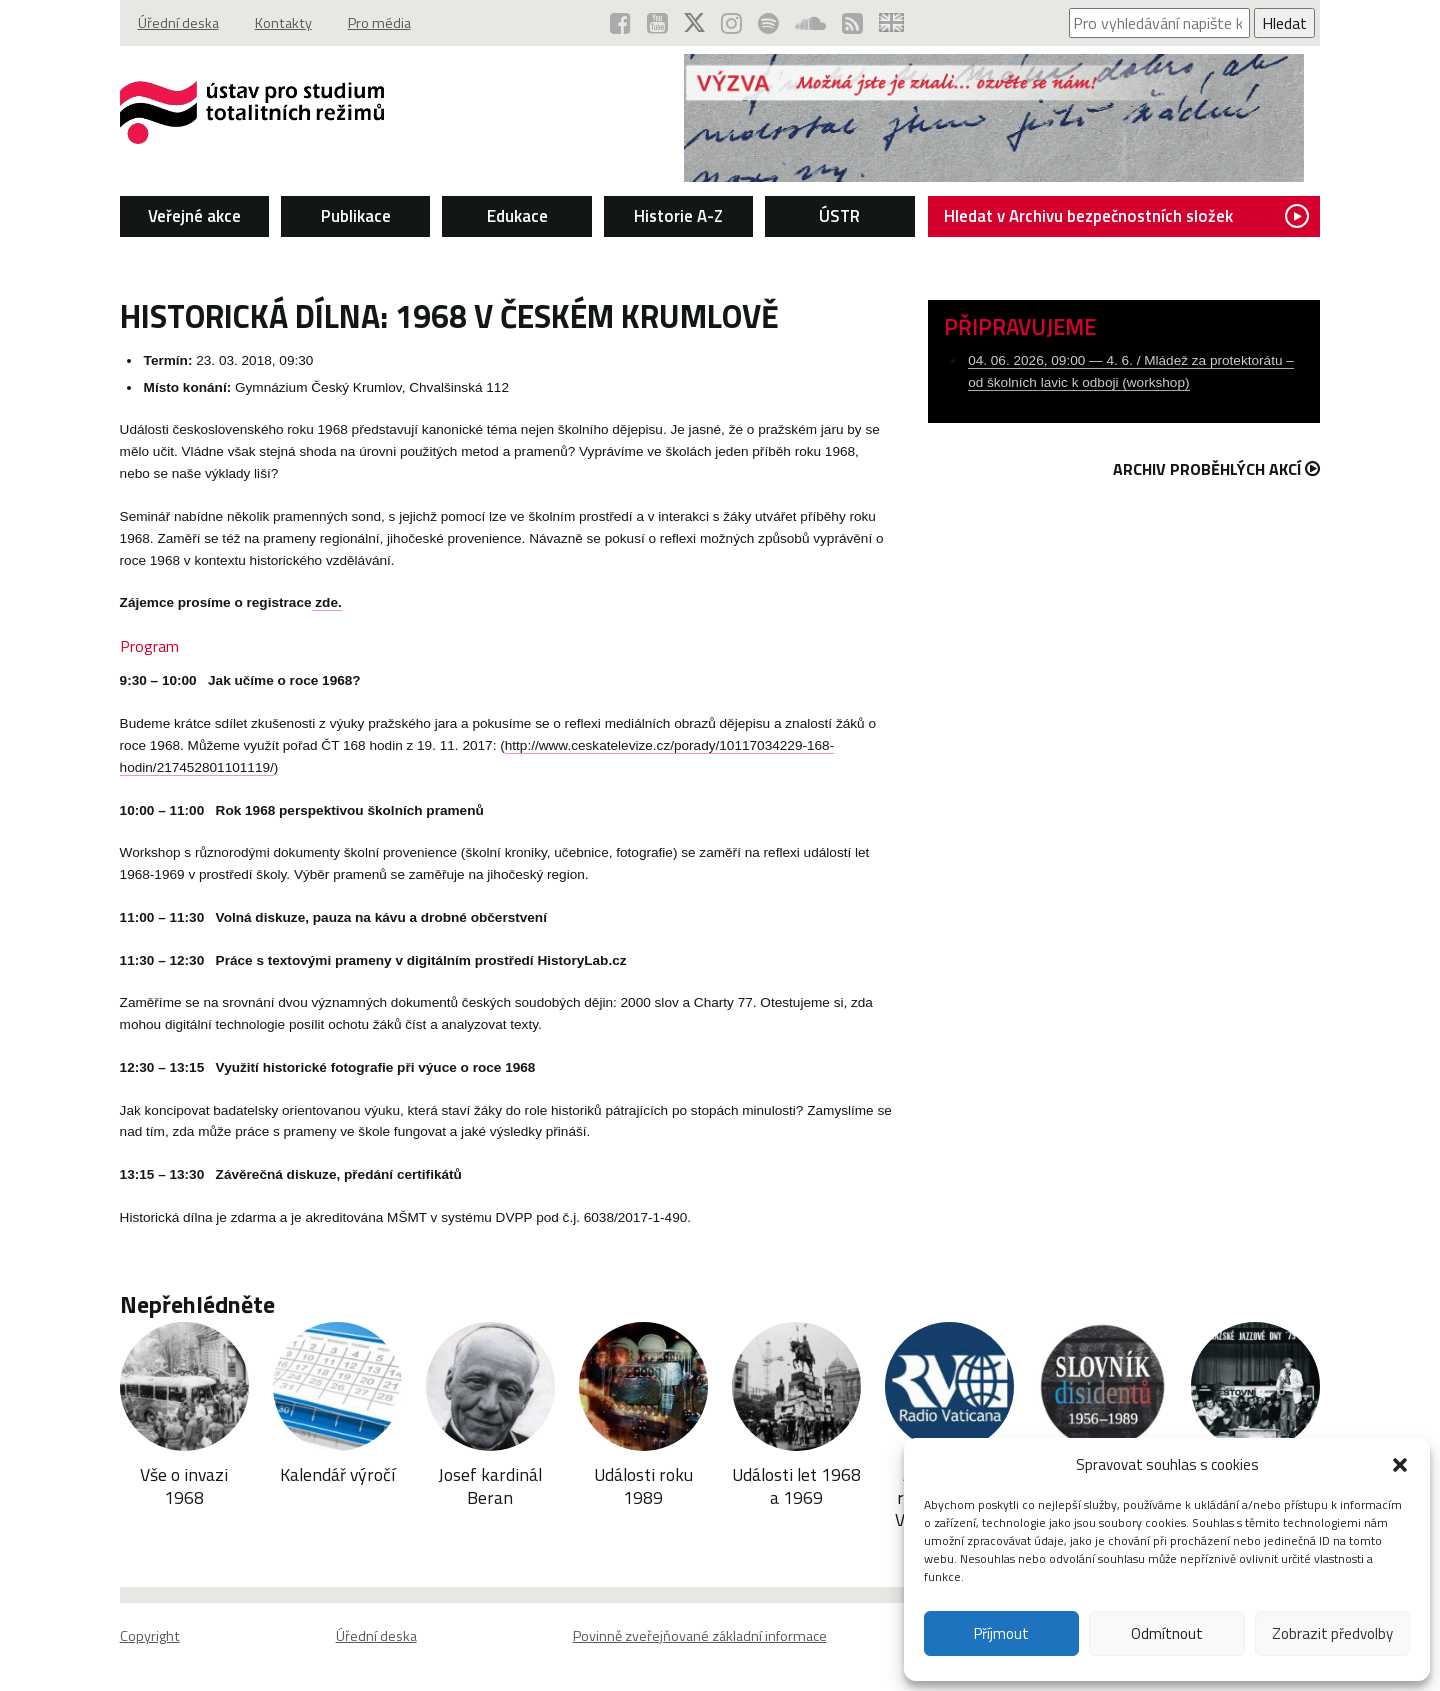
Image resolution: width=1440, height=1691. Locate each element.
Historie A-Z (678, 216)
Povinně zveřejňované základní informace (700, 1636)
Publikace (356, 216)
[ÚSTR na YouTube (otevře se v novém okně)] (657, 23)
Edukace (517, 216)
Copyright (150, 1636)
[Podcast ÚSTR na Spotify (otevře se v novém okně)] (768, 23)
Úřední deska (178, 23)
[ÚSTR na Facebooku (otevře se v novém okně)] (620, 23)
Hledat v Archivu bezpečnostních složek (1126, 216)
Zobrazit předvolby (1332, 1633)
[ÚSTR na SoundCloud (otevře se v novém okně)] (810, 23)
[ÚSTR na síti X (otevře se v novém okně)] (694, 23)
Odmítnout (1167, 1633)
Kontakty (283, 23)
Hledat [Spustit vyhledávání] (1284, 23)
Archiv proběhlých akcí (1216, 469)
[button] (1400, 1465)
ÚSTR (839, 216)
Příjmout (1001, 1633)
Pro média (379, 23)
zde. (327, 602)
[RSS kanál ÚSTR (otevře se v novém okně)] (852, 23)
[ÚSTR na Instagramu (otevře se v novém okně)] (731, 23)
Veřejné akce (194, 216)
